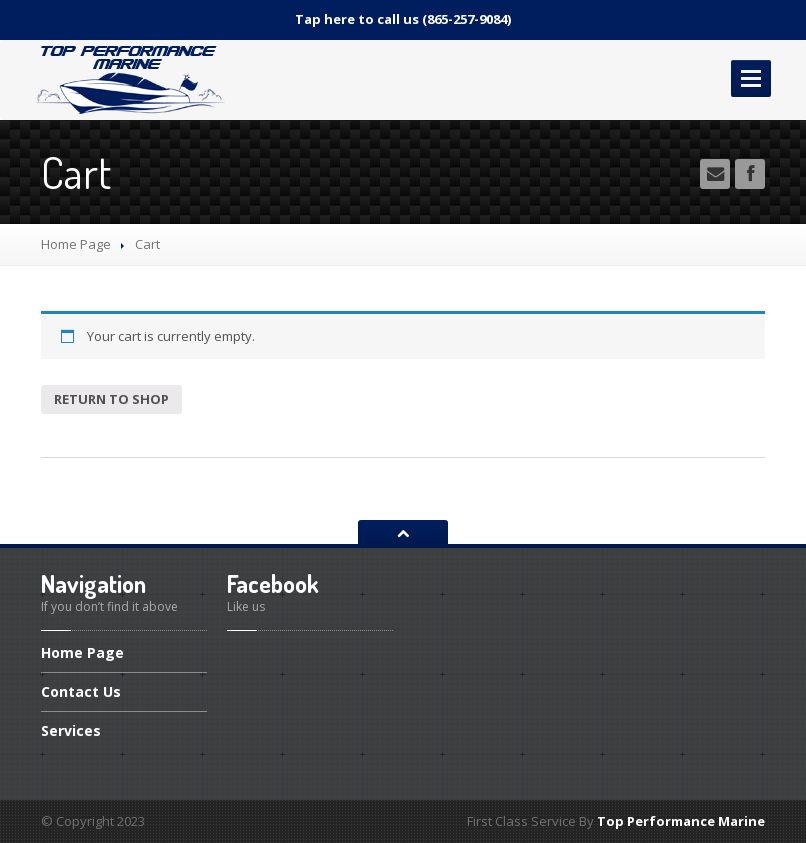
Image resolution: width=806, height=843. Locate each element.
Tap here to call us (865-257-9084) (403, 19)
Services (71, 730)
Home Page (76, 244)
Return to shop (111, 399)
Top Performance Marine (681, 821)
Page (82, 654)
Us (81, 691)
